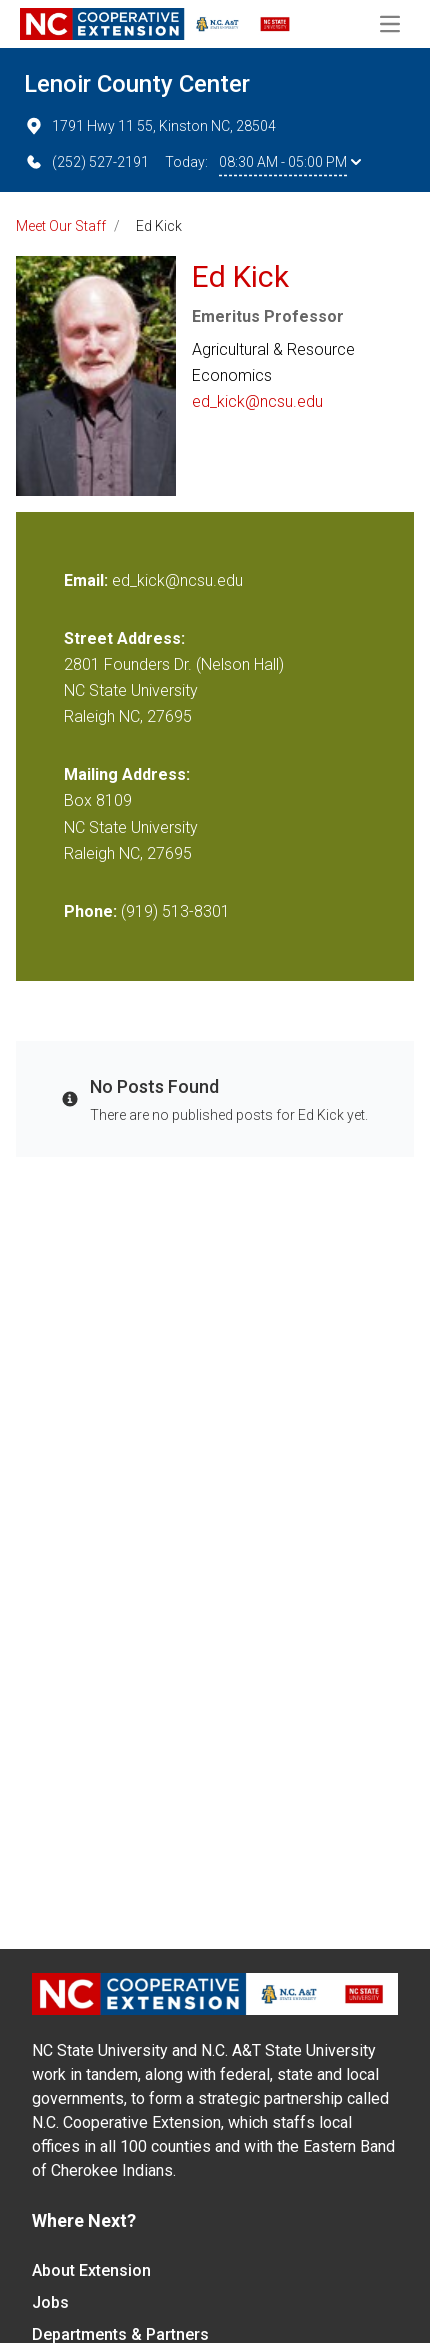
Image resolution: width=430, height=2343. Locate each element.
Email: (88, 580)
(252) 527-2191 (86, 162)
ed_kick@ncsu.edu (257, 401)
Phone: (90, 911)
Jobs (50, 2302)
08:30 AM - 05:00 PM (290, 162)
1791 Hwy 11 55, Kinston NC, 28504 (150, 126)
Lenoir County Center (137, 84)
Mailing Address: (127, 774)
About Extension (91, 2270)
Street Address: (124, 638)
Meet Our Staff (61, 226)
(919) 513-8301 (175, 911)
